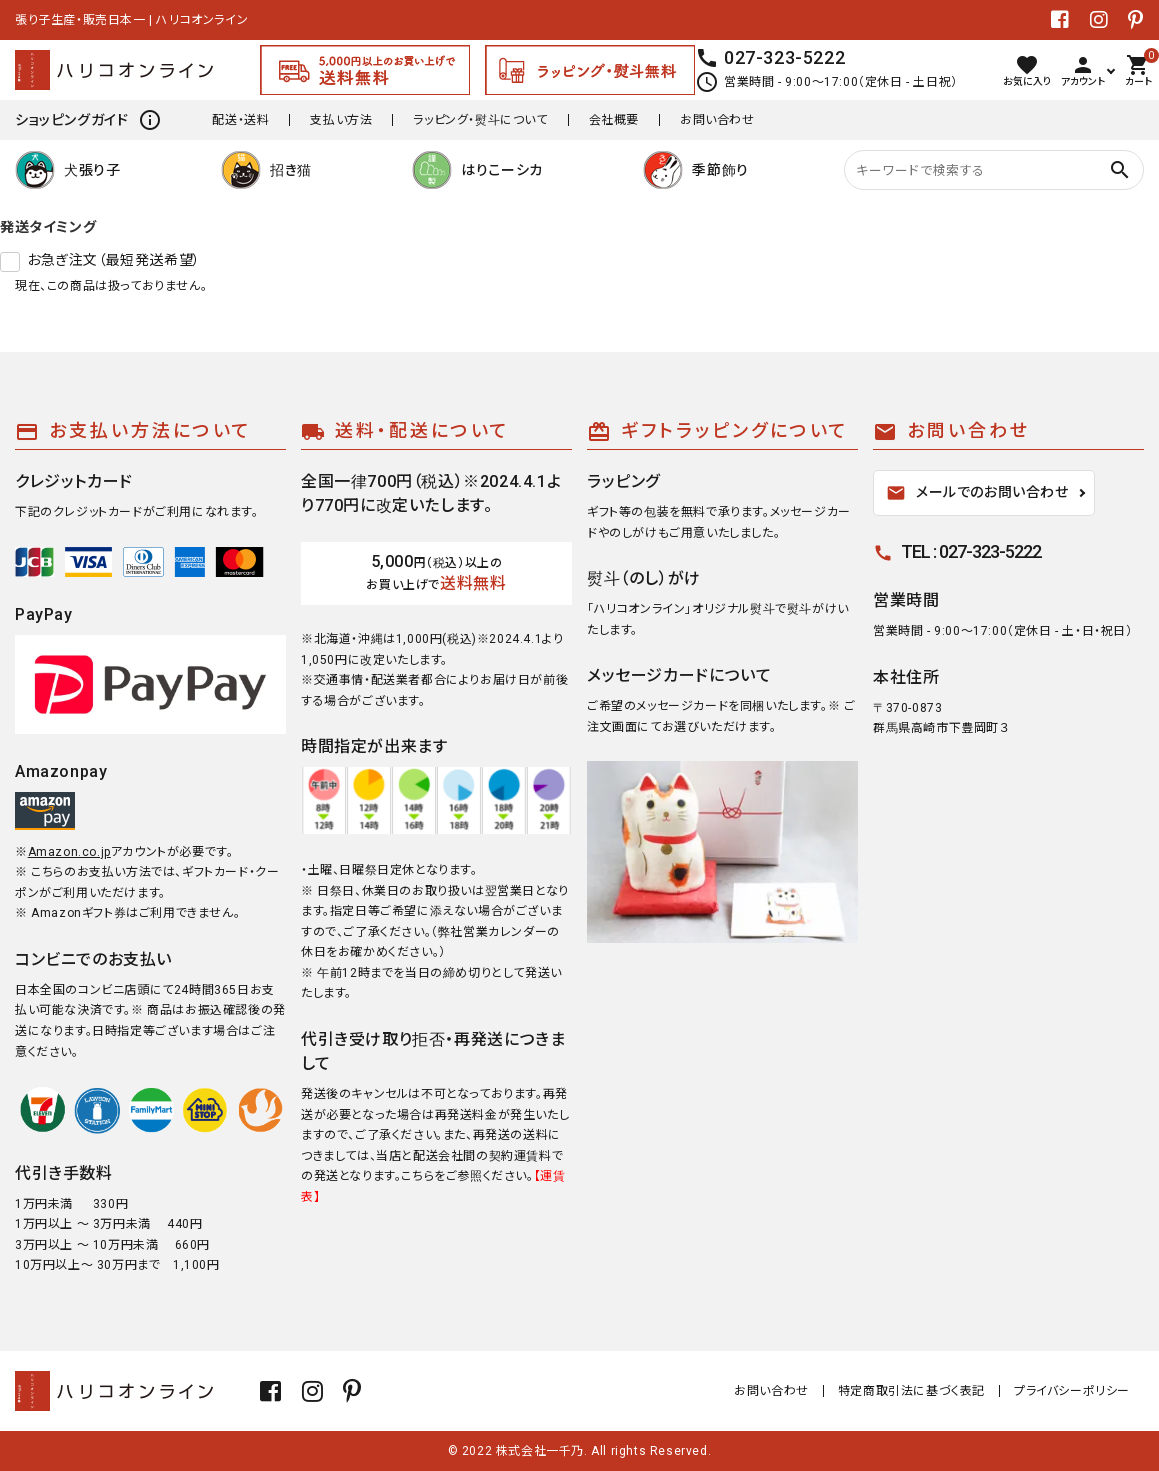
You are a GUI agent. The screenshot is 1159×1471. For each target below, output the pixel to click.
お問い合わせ (717, 120)
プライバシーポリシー (1072, 1391)
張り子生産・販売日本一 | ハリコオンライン (131, 20)
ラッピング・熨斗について (480, 120)
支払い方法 (341, 120)
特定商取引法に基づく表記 (911, 1391)
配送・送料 (240, 120)
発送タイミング (48, 227)
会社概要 (614, 120)
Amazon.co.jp (69, 852)
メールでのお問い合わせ (977, 493)
